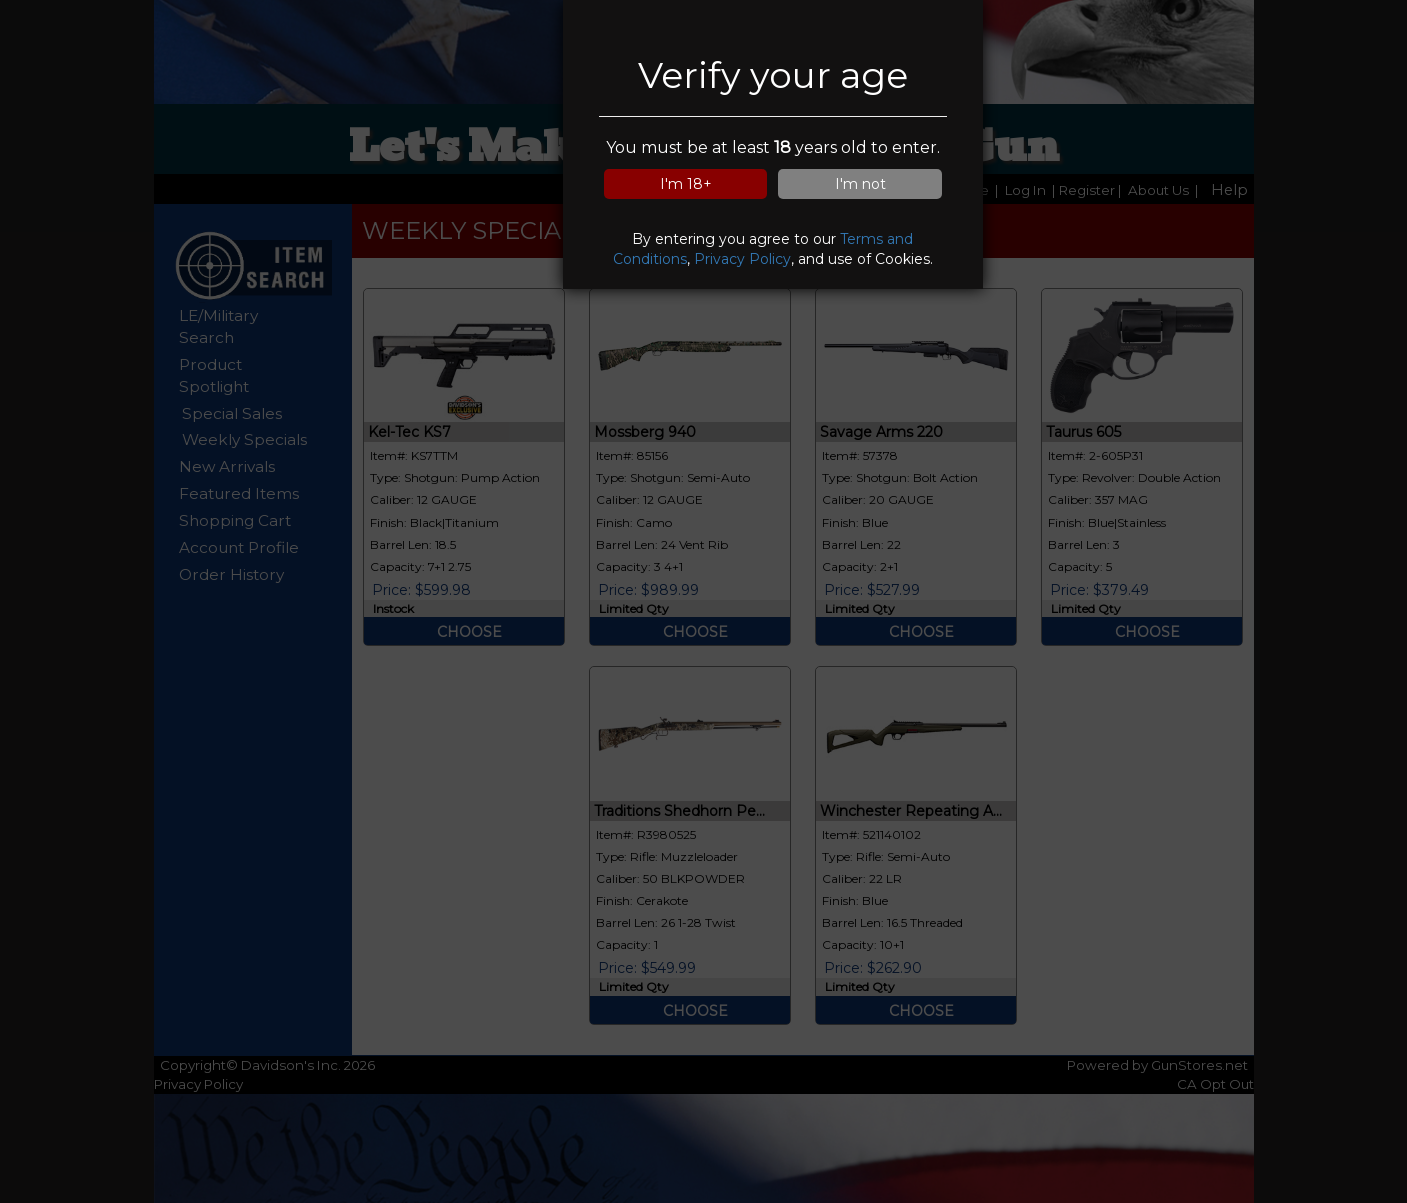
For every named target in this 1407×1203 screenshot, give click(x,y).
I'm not (860, 184)
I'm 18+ (686, 184)
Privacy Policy (742, 259)
